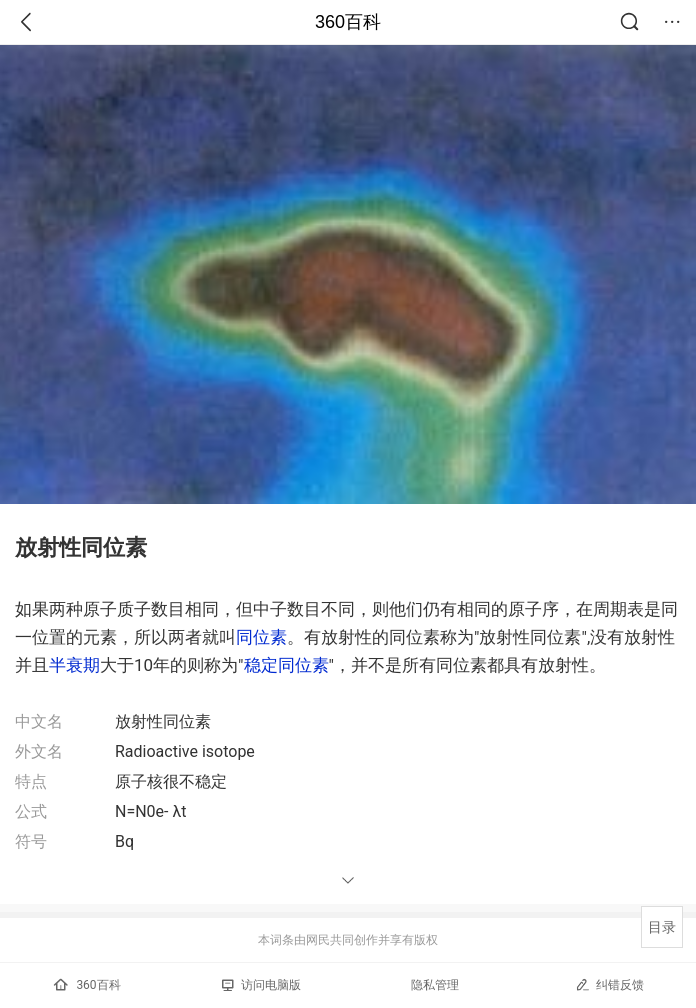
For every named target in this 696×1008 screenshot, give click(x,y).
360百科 (348, 22)
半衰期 (74, 665)
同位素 (261, 637)
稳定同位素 (286, 665)
